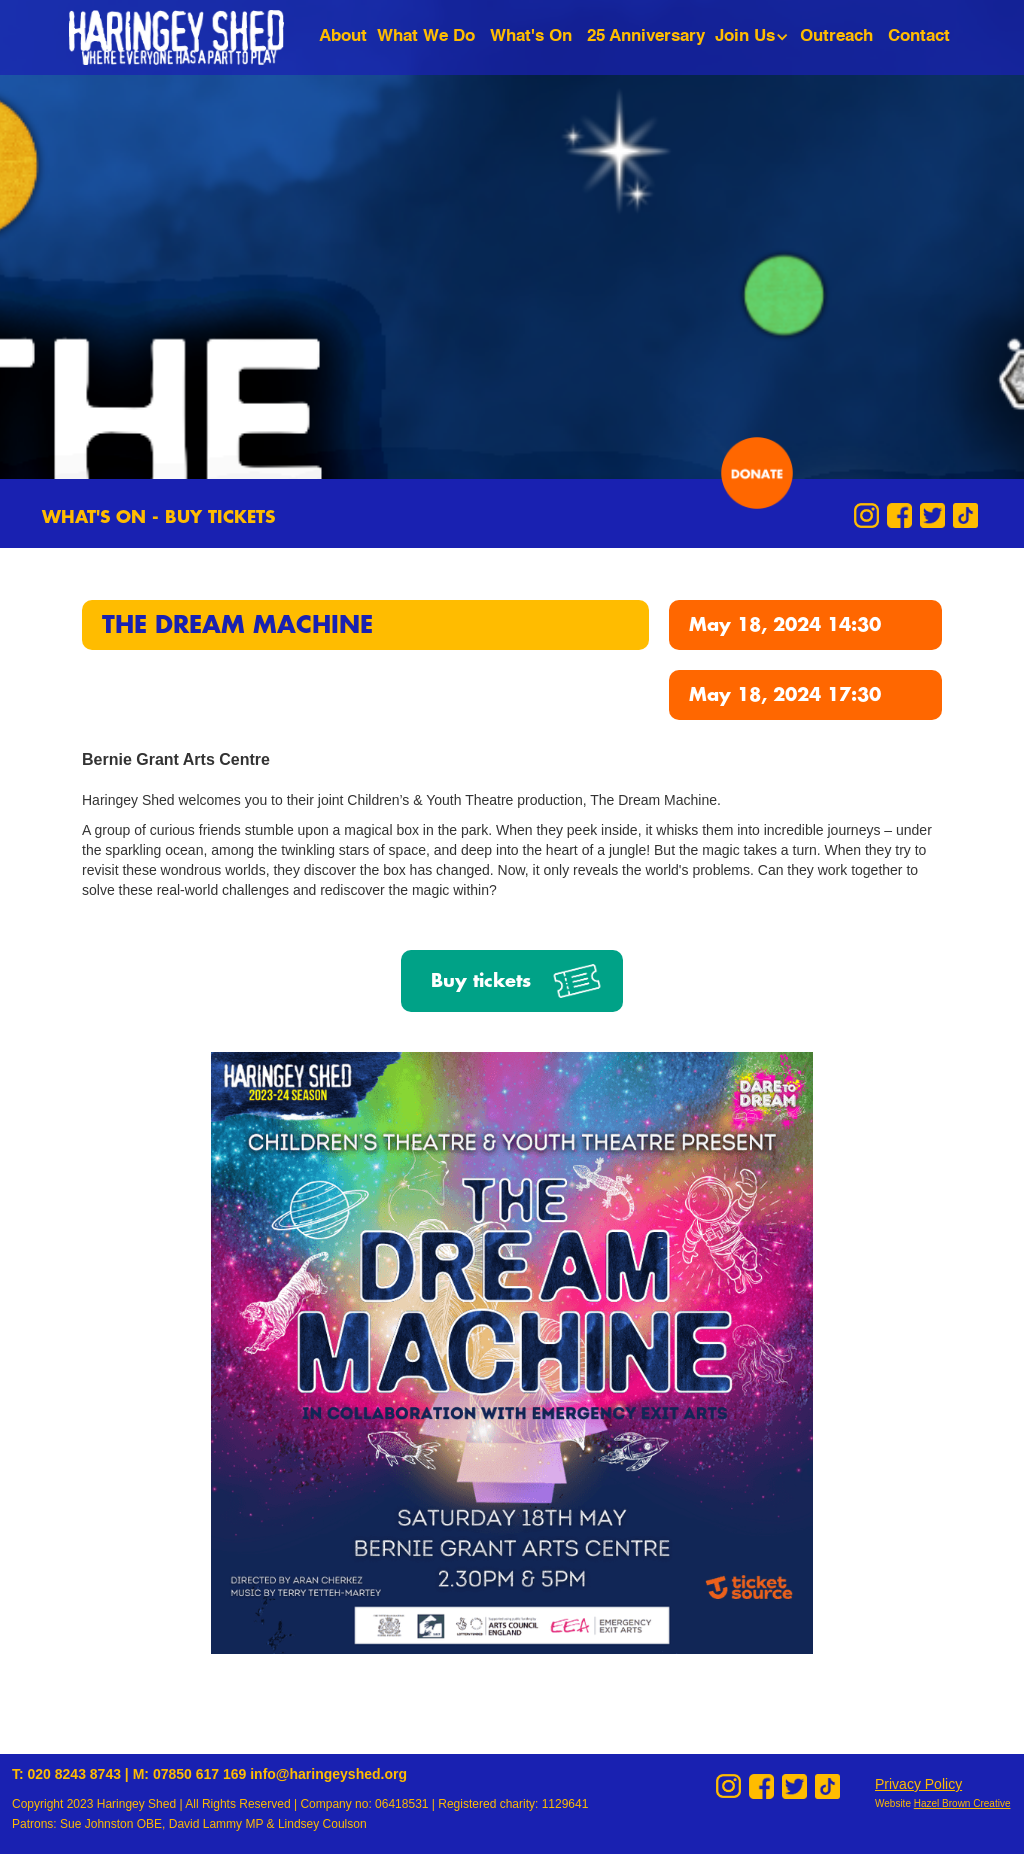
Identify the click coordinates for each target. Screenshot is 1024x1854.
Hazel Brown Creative (962, 1803)
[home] (191, 37)
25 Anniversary (646, 36)
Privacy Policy (918, 1784)
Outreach (836, 36)
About (343, 36)
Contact (919, 36)
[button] (755, 36)
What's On (531, 36)
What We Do (426, 36)
